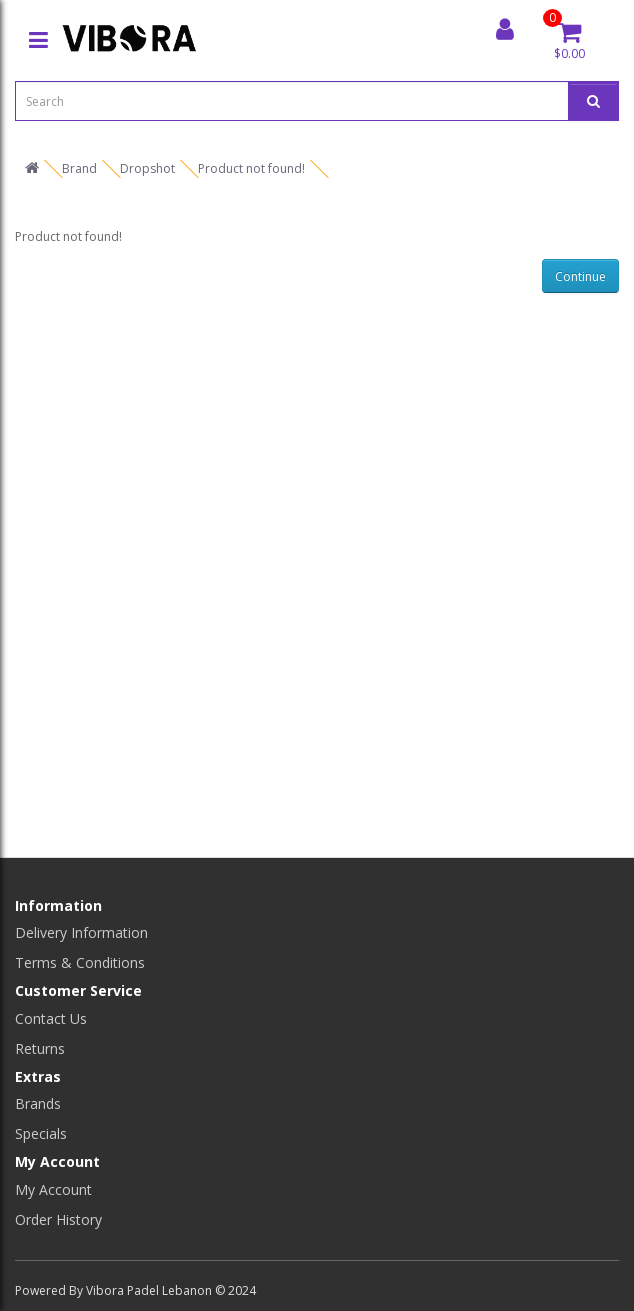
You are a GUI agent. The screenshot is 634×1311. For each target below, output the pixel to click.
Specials (41, 1133)
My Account (53, 1189)
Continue (580, 276)
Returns (40, 1048)
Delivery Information (81, 932)
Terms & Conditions (80, 962)
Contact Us (51, 1018)
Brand (79, 168)
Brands (38, 1103)
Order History (58, 1219)
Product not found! (251, 168)
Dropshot (147, 168)
